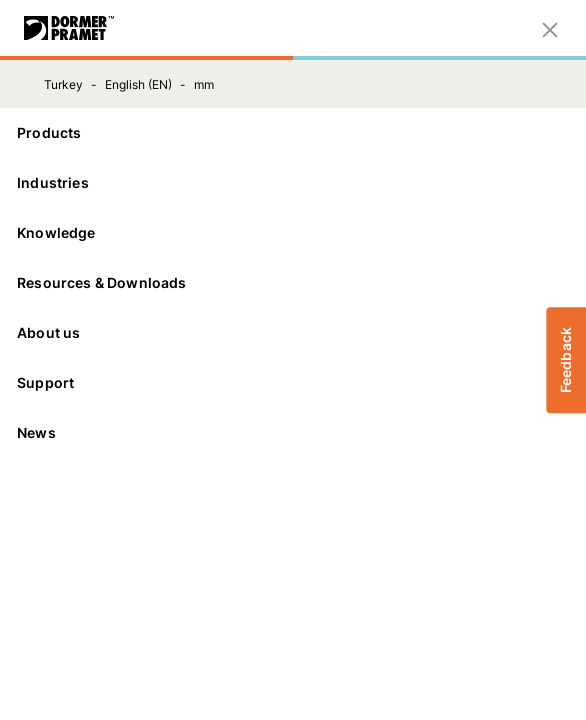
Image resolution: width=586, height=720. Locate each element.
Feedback (565, 360)
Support (293, 382)
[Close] (550, 28)
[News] (293, 433)
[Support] (293, 383)
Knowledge (293, 232)
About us (293, 332)
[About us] (293, 333)
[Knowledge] (293, 233)
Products (293, 132)
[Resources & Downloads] (293, 283)
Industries (293, 182)
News (36, 432)
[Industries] (293, 183)
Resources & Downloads (293, 282)
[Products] (293, 133)
